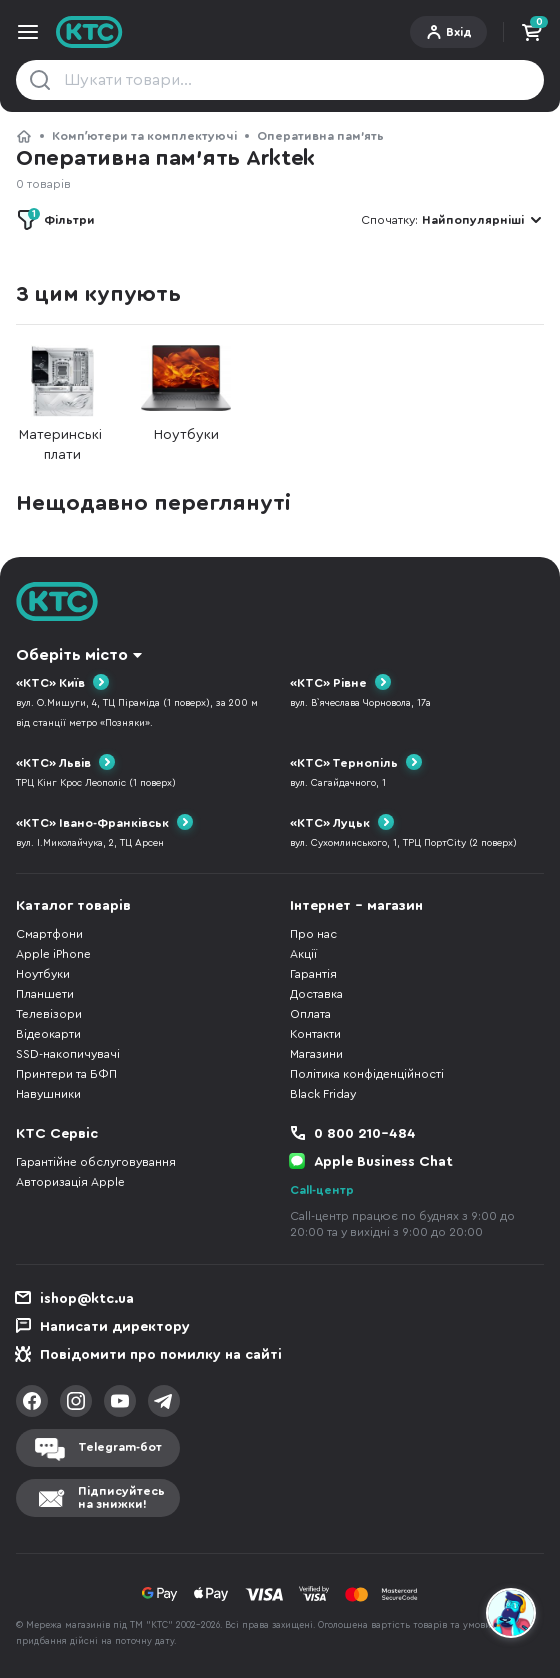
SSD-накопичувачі (68, 1054)
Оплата (310, 1014)
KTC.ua (89, 32)
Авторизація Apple (70, 1182)
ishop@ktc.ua (87, 1299)
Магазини (316, 1054)
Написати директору (115, 1327)
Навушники (48, 1094)
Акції (303, 954)
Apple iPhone (53, 954)
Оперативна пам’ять (320, 136)
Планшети (45, 994)
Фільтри (61, 217)
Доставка (316, 994)
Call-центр (322, 1190)
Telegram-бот (120, 1447)
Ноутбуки (186, 393)
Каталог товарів (73, 906)
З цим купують (98, 294)
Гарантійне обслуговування (96, 1162)
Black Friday (323, 1094)
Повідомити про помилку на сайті (161, 1355)
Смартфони (49, 934)
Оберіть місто (72, 655)
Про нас (313, 934)
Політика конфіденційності (367, 1074)
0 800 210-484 (365, 1134)
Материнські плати (62, 403)
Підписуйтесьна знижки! (121, 1497)
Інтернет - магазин (356, 906)
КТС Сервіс (57, 1134)
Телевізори (49, 1014)
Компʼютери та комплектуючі (144, 136)
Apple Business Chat (383, 1162)
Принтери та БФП (66, 1074)
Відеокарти (48, 1034)
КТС (24, 136)
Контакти (315, 1034)
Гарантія (313, 974)
